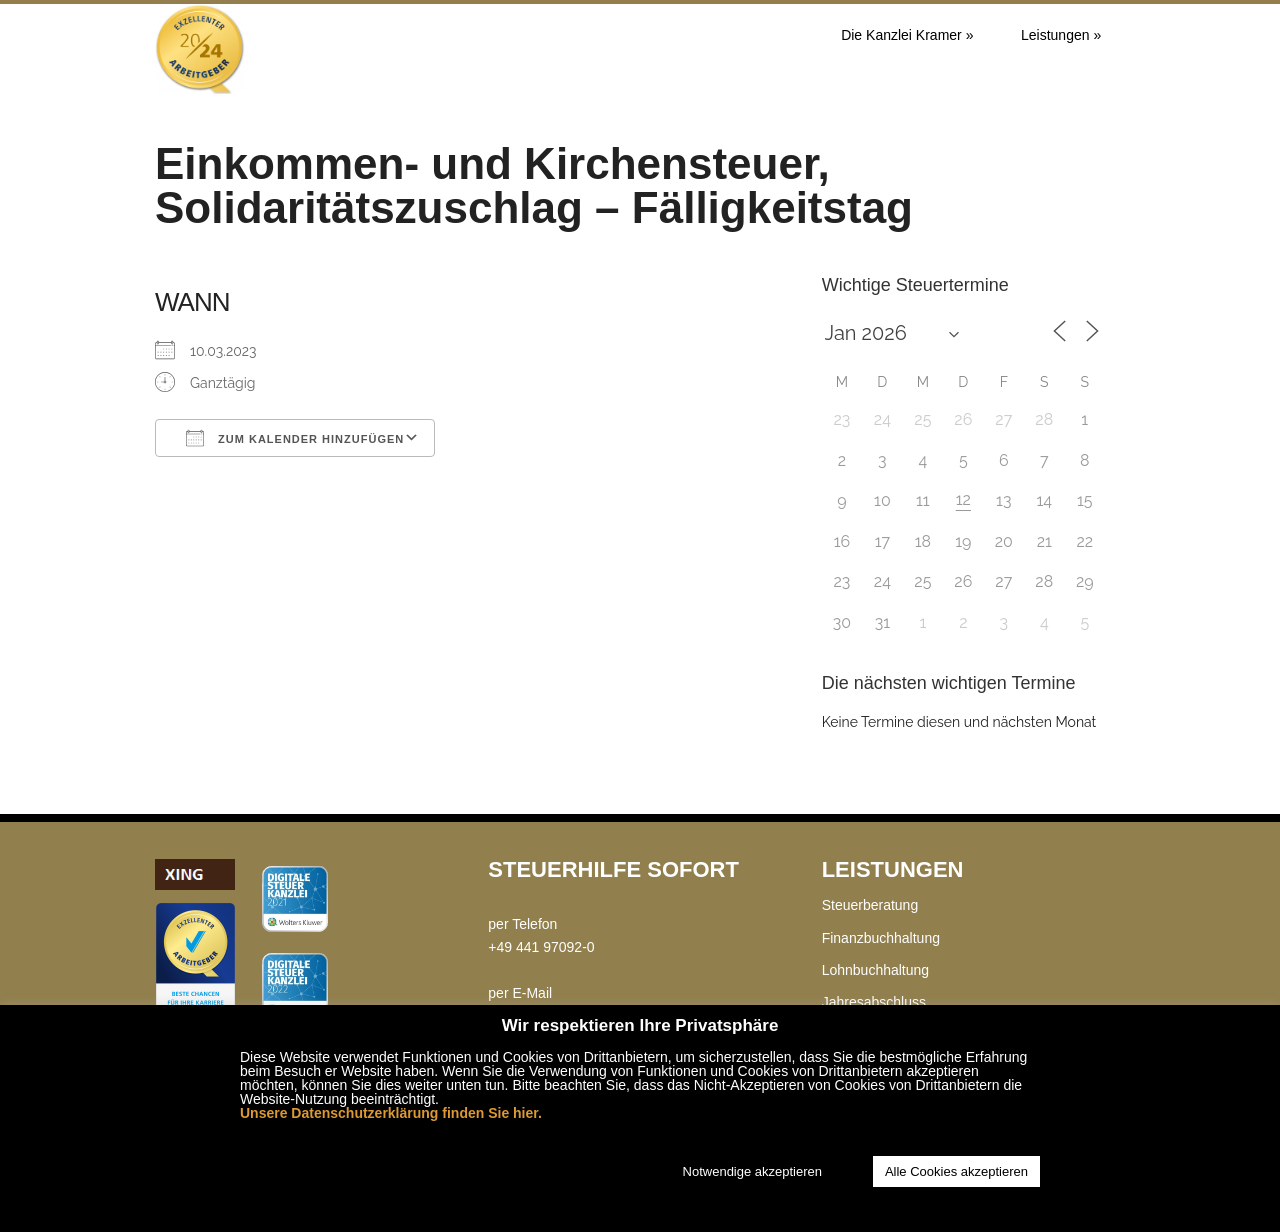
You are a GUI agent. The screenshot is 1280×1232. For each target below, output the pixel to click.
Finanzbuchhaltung (881, 938)
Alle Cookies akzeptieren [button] (956, 1171)
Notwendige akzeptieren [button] (752, 1171)
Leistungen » (1061, 35)
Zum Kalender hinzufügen (295, 438)
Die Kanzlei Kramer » (907, 35)
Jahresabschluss (874, 1002)
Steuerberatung (870, 905)
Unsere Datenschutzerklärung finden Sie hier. (391, 1113)
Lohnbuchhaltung (875, 970)
